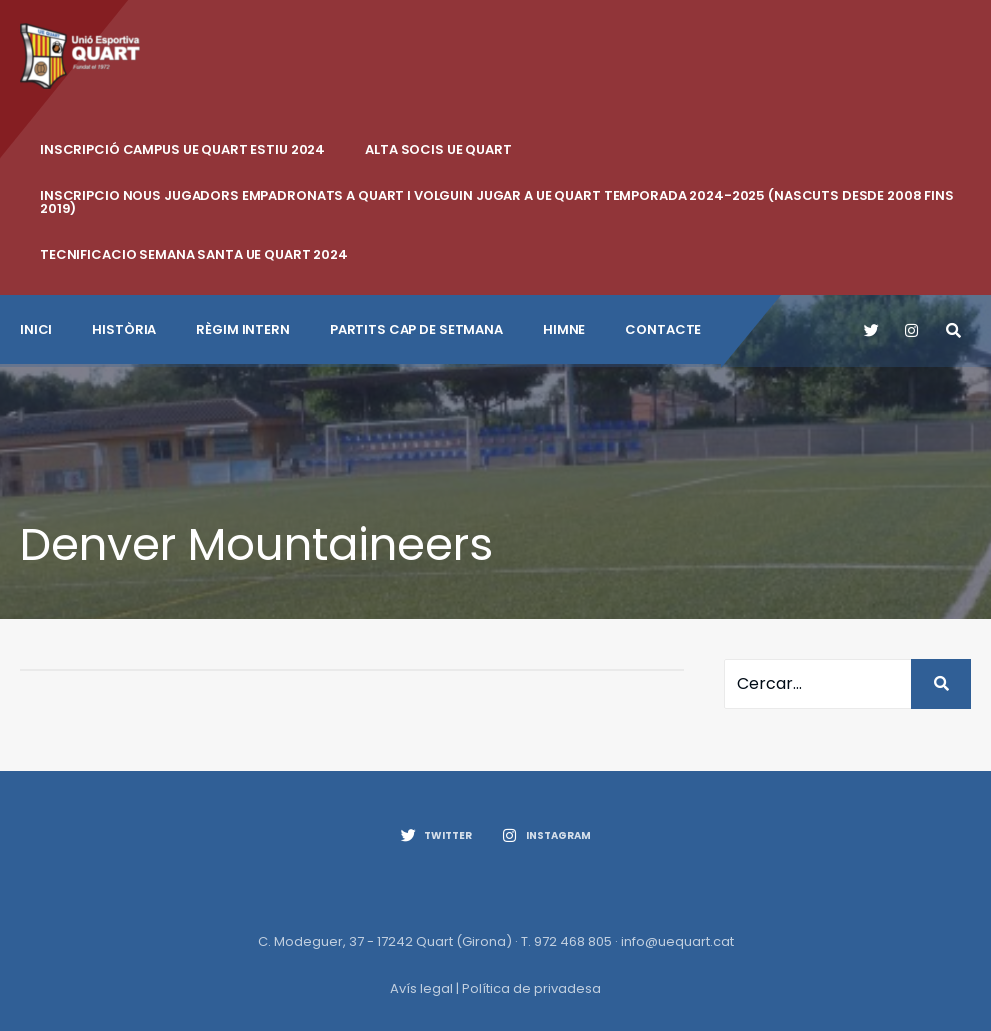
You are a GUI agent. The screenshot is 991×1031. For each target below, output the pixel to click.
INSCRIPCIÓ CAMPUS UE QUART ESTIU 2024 (182, 149)
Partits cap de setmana (416, 329)
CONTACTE (663, 329)
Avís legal (421, 988)
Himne (564, 329)
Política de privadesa (531, 988)
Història (124, 329)
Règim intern (242, 329)
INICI (36, 329)
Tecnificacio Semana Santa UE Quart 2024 (194, 254)
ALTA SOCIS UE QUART (438, 149)
